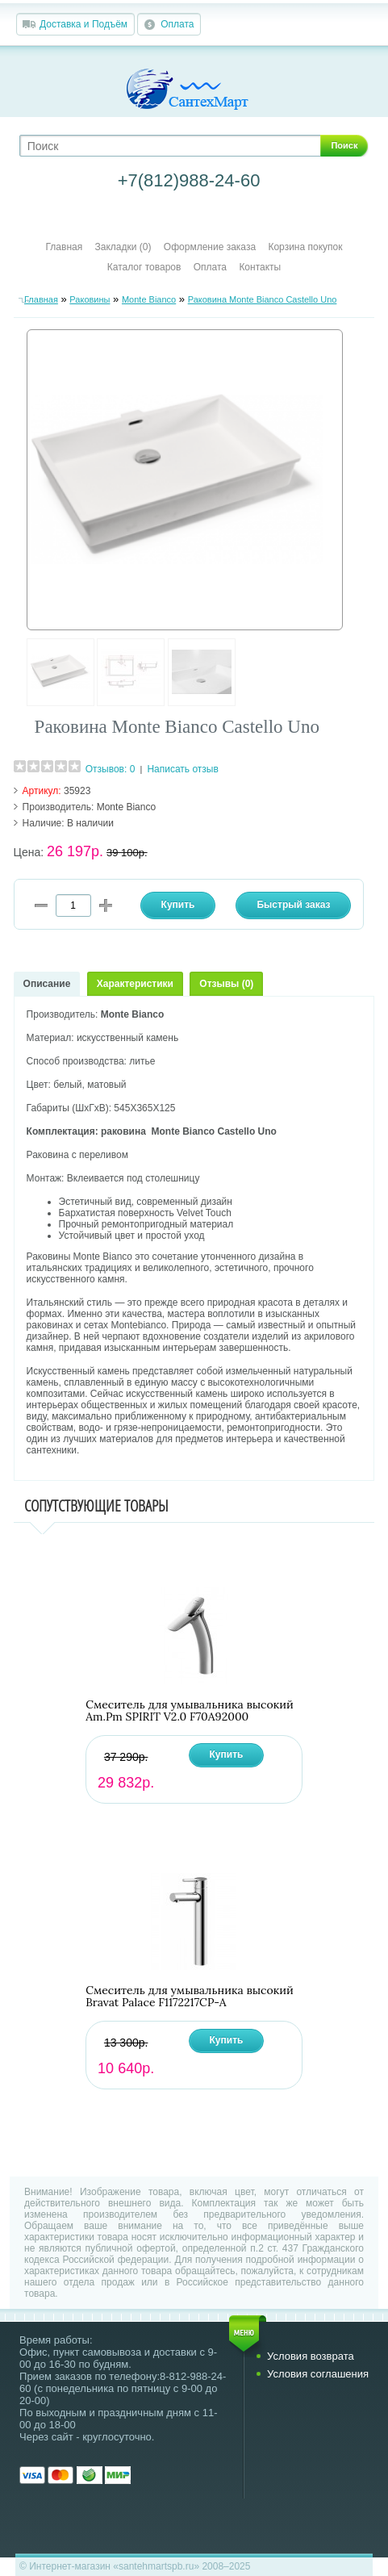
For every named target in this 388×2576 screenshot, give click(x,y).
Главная (64, 247)
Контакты (260, 267)
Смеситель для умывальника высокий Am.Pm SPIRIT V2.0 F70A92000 (190, 1711)
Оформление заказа (210, 247)
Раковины (89, 299)
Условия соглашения (318, 2374)
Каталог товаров (144, 267)
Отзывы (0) (226, 983)
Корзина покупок (305, 247)
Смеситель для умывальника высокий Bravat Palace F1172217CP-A (190, 1996)
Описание (47, 983)
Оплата (177, 24)
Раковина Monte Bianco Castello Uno (262, 299)
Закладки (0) (123, 247)
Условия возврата (310, 2356)
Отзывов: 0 (111, 769)
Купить (227, 1754)
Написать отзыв (182, 769)
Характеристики (135, 983)
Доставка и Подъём (83, 24)
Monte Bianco (149, 299)
